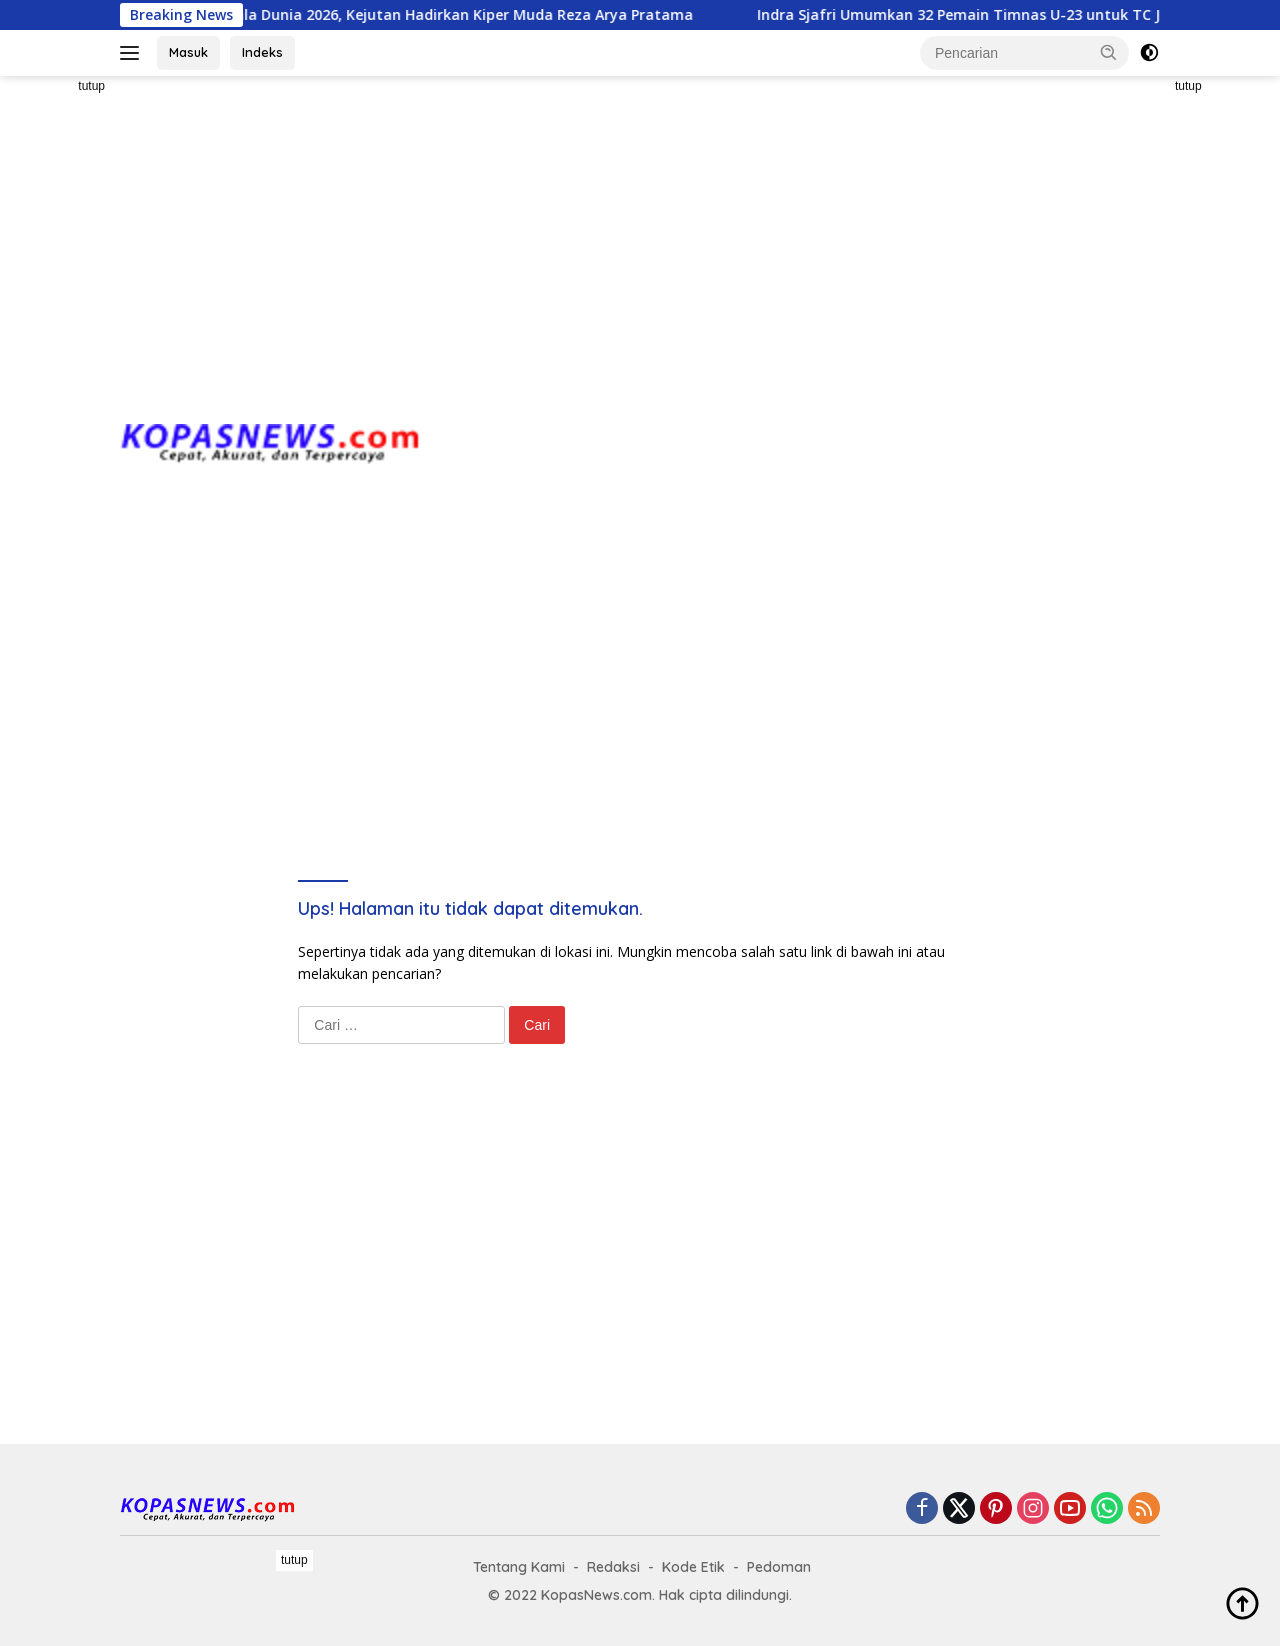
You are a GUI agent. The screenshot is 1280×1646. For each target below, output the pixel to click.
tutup (91, 86)
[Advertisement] (640, 236)
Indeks (262, 52)
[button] (1109, 52)
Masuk (188, 52)
